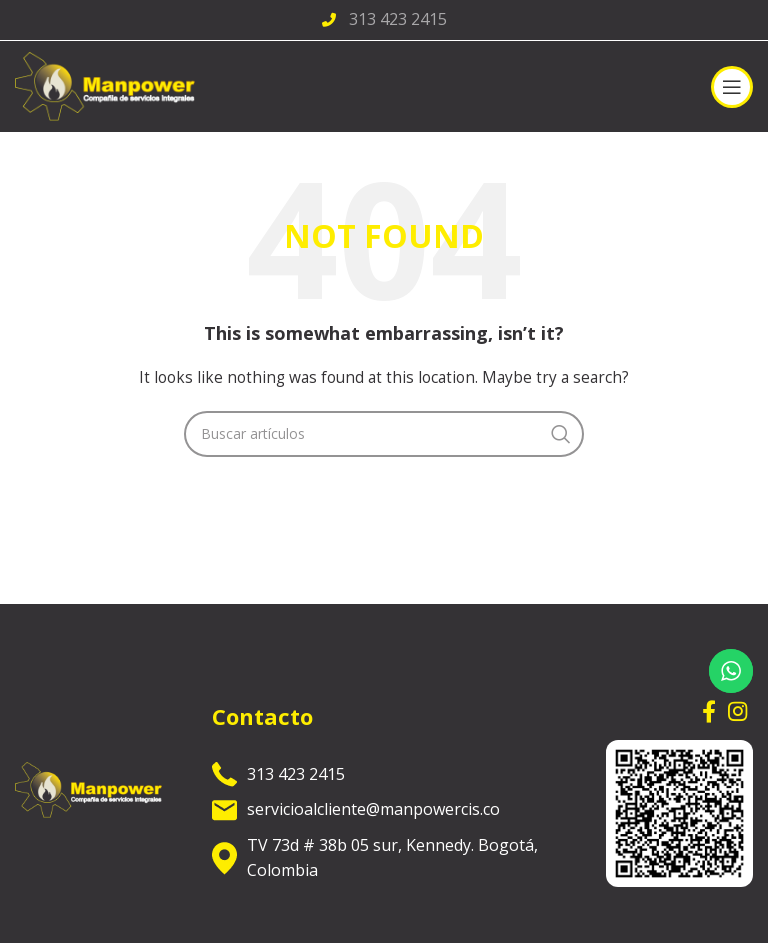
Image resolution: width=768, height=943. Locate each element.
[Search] (384, 434)
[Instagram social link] (737, 711)
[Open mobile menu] (732, 87)
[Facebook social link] (709, 711)
